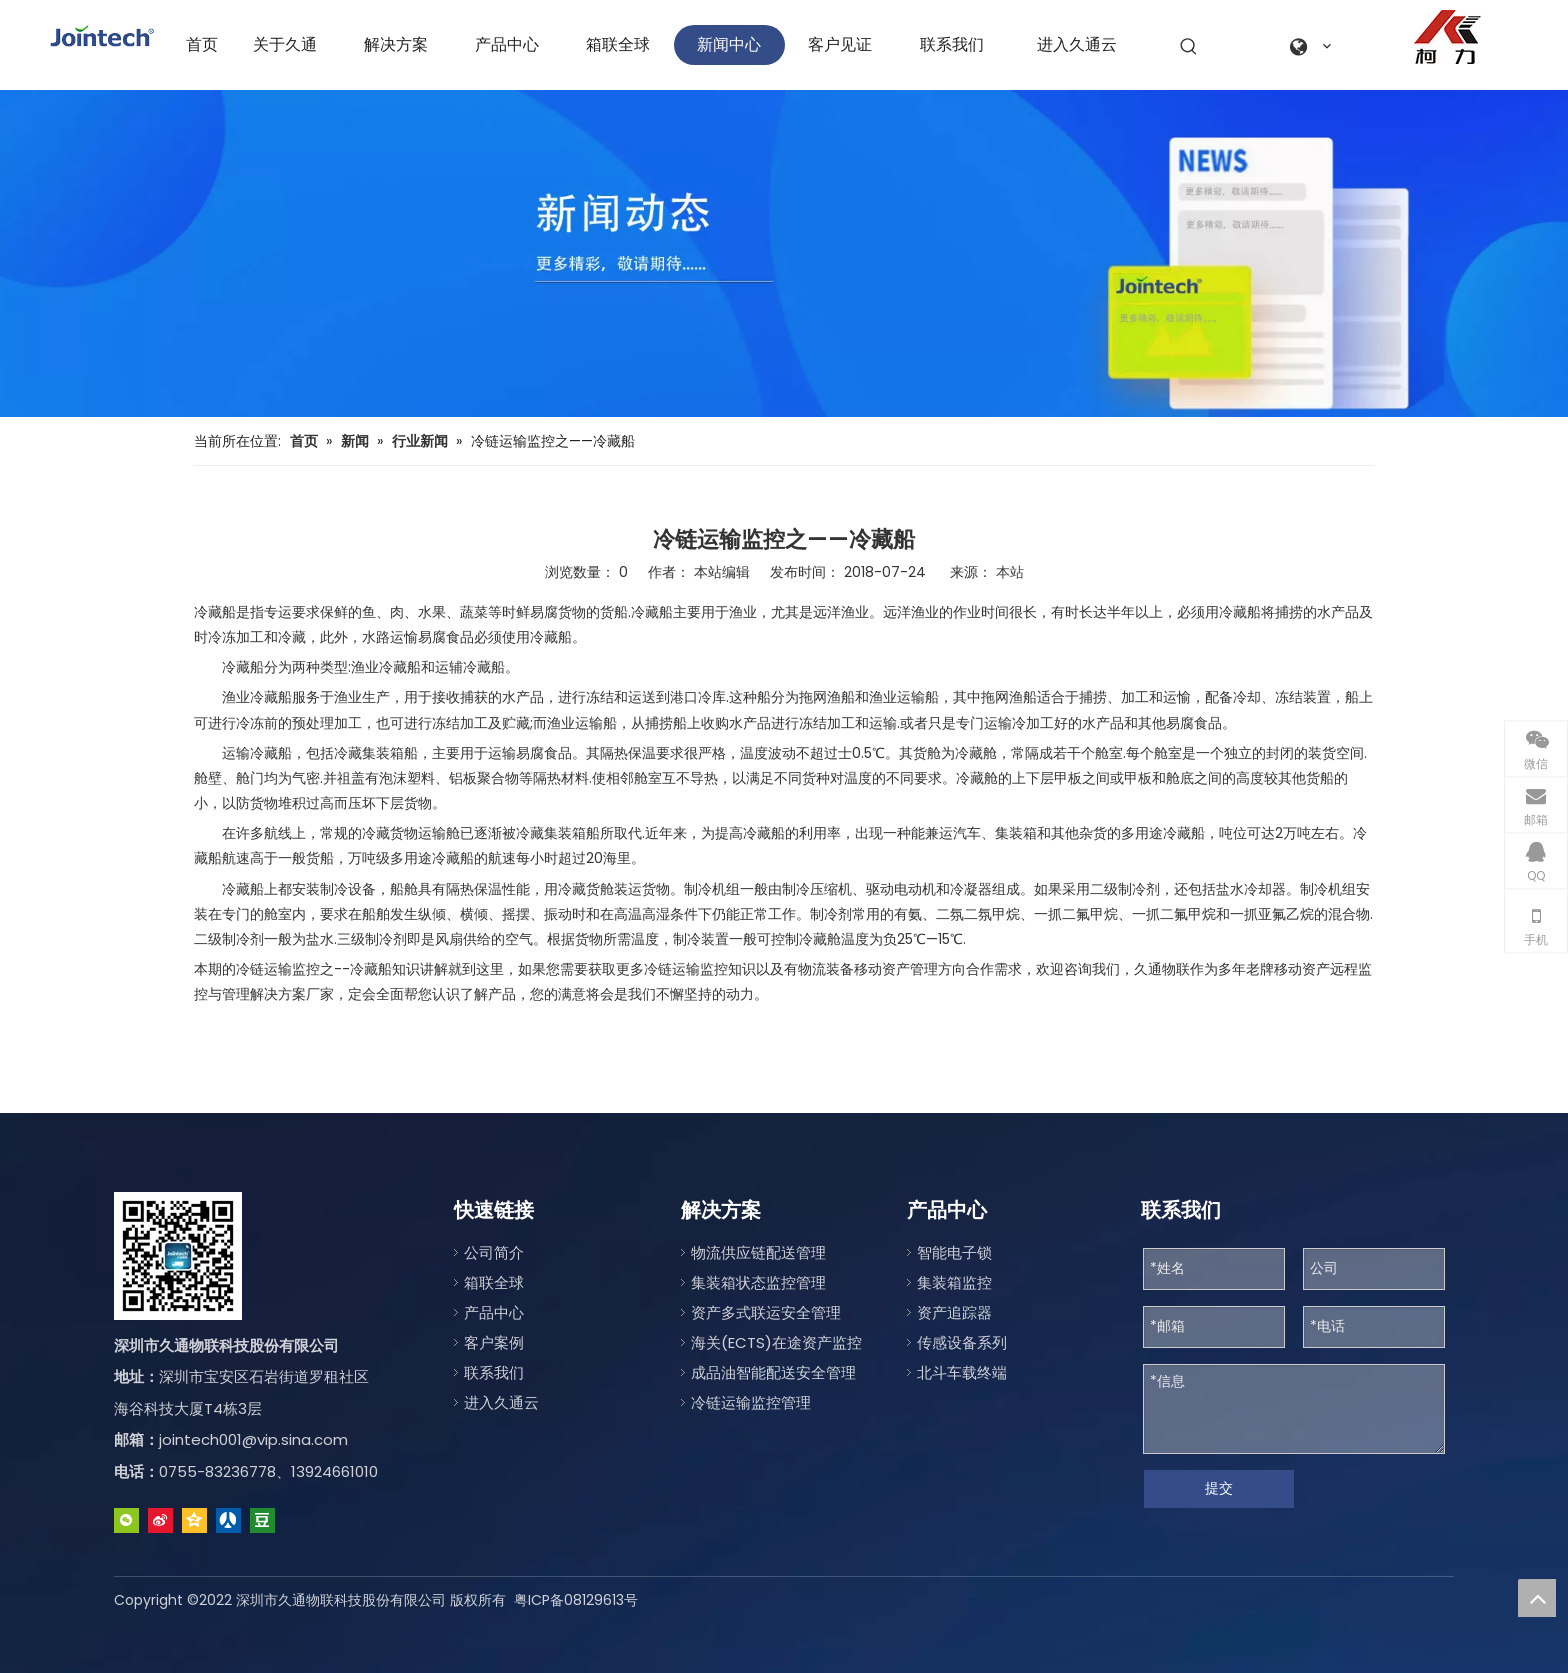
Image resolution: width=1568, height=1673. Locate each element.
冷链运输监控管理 (751, 1402)
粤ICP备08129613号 (576, 1600)
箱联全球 (494, 1282)
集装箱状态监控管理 (758, 1282)
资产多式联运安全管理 (766, 1312)
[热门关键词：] (1189, 47)
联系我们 (494, 1372)
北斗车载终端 (962, 1372)
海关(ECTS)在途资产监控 (776, 1342)
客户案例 (494, 1342)
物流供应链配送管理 (758, 1252)
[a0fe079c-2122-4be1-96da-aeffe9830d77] (1447, 37)
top (1537, 1598)
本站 (1010, 572)
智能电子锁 (954, 1252)
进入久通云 (501, 1402)
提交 (1219, 1488)
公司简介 (494, 1252)
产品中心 (494, 1312)
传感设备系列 (962, 1342)
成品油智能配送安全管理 (773, 1372)
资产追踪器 (954, 1312)
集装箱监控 (954, 1282)
